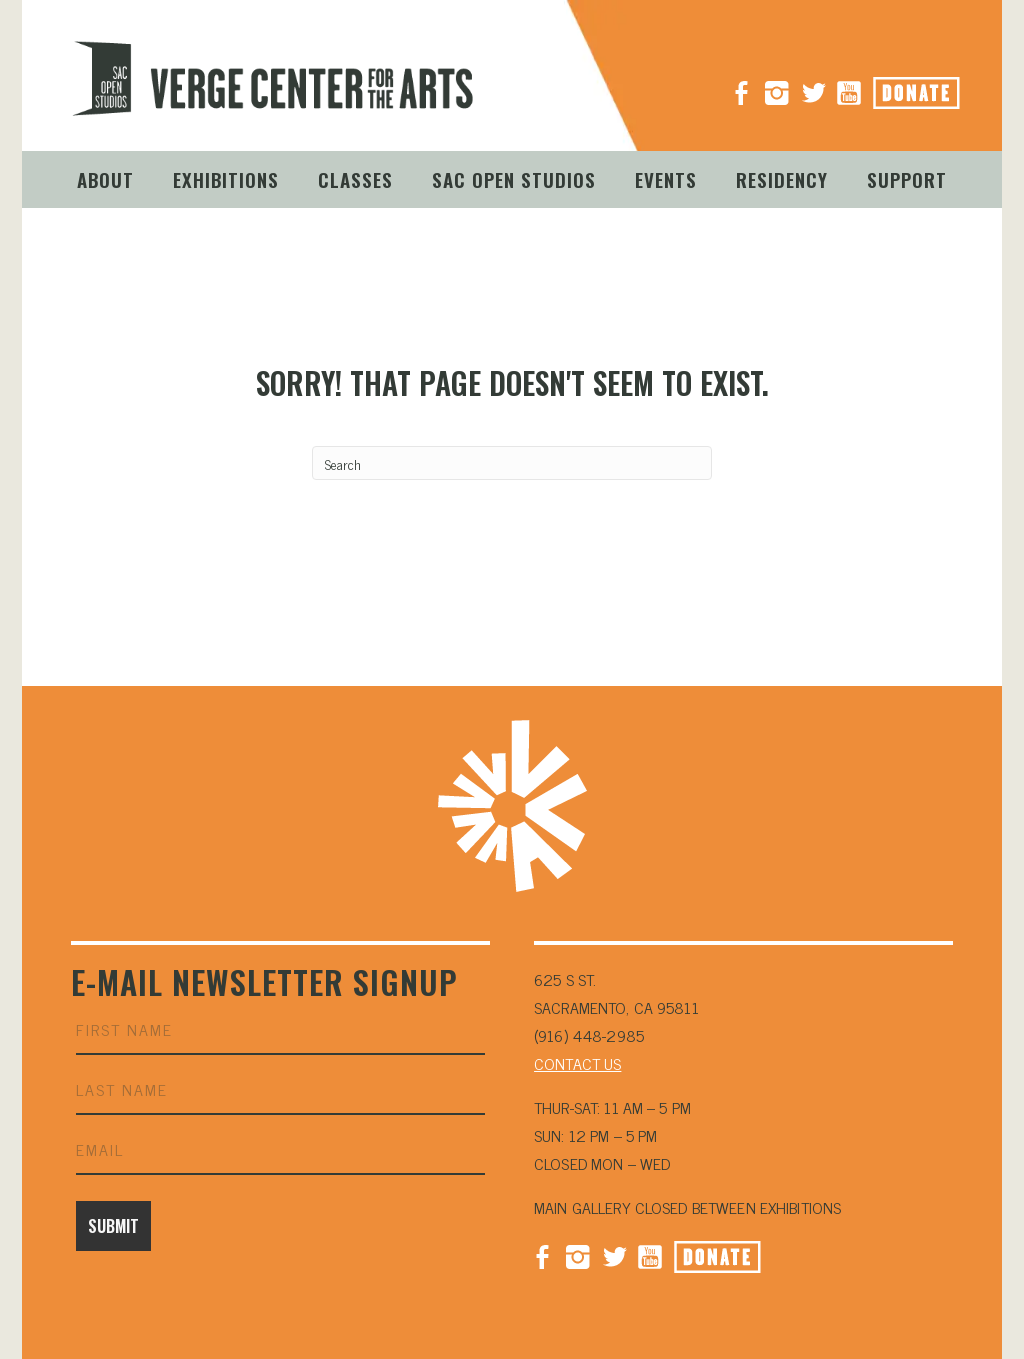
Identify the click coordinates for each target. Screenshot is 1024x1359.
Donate (939, 87)
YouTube (849, 85)
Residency (782, 179)
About (105, 179)
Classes (355, 179)
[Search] (512, 463)
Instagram (777, 85)
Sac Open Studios (514, 179)
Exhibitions (226, 179)
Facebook (542, 1255)
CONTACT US (577, 1063)
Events (666, 179)
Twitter (614, 1255)
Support (907, 179)
